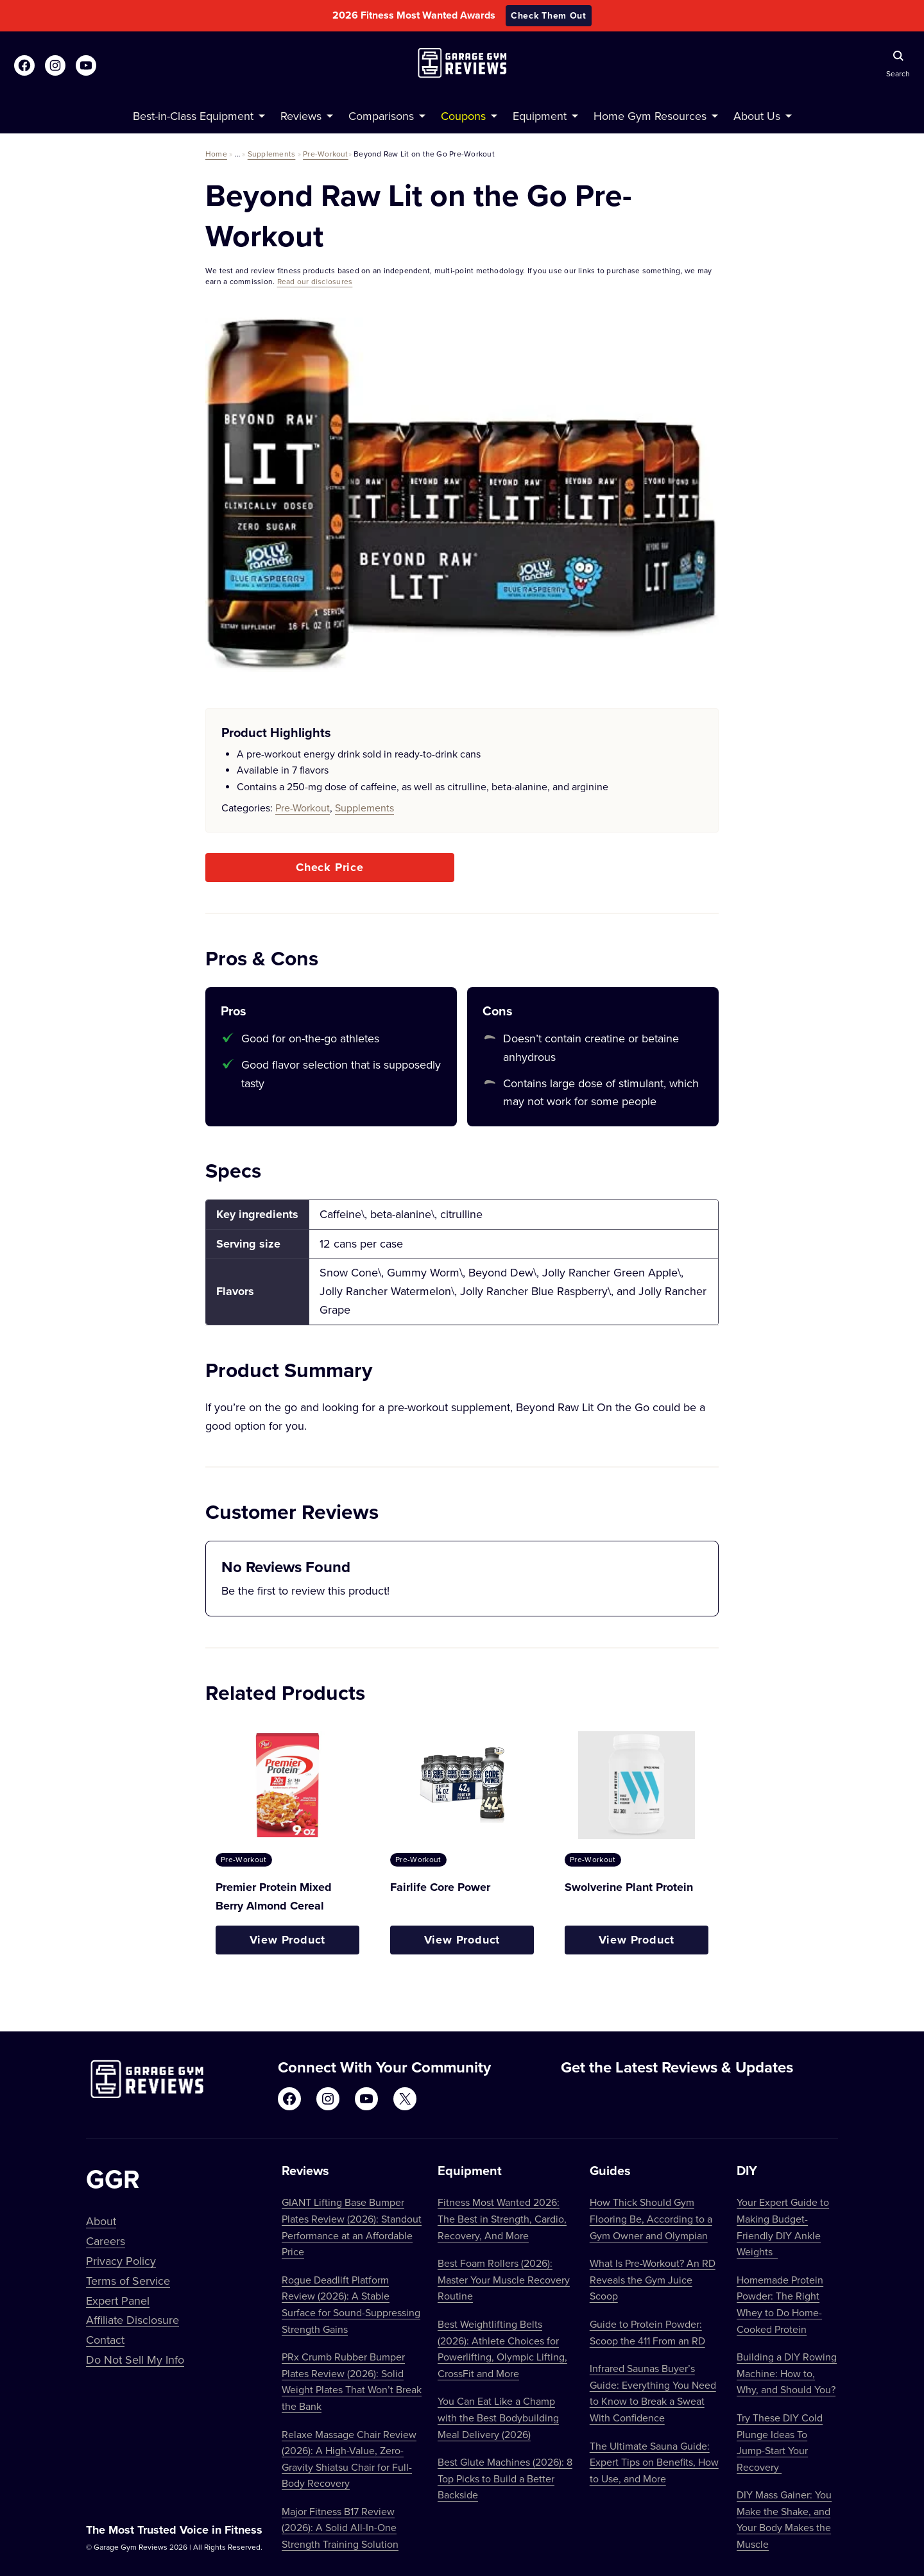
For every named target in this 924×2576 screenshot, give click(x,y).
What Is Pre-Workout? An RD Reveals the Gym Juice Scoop (652, 2279)
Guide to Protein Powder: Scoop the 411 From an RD (647, 2332)
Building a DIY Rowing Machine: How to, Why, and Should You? (787, 2373)
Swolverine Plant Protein (629, 1887)
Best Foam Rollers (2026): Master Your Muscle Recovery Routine (504, 2279)
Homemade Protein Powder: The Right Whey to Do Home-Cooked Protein (780, 2304)
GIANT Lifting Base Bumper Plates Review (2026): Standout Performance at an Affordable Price (352, 2226)
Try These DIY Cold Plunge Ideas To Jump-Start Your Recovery (780, 2442)
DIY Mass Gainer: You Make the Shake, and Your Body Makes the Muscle (784, 2519)
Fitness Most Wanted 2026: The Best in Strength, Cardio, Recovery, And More (502, 2218)
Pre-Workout (325, 153)
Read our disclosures (315, 281)
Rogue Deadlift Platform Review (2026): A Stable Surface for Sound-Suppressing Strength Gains (351, 2304)
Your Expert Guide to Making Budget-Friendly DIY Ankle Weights (783, 2226)
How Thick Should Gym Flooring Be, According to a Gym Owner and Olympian (651, 2218)
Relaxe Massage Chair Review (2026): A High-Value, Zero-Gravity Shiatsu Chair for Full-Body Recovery (349, 2459)
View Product (288, 1939)
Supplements (272, 153)
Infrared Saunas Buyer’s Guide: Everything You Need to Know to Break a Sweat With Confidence (653, 2393)
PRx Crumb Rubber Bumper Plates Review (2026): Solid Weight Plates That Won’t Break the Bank (352, 2381)
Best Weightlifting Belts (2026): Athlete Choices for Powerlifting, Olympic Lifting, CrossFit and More (502, 2348)
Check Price (330, 867)
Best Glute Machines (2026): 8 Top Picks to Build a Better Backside (505, 2478)
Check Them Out (548, 15)
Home (216, 153)
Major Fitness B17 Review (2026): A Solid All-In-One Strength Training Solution (340, 2527)
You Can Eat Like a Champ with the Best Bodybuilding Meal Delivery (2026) (498, 2417)
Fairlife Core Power (440, 1887)
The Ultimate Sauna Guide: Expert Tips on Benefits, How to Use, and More (654, 2462)
